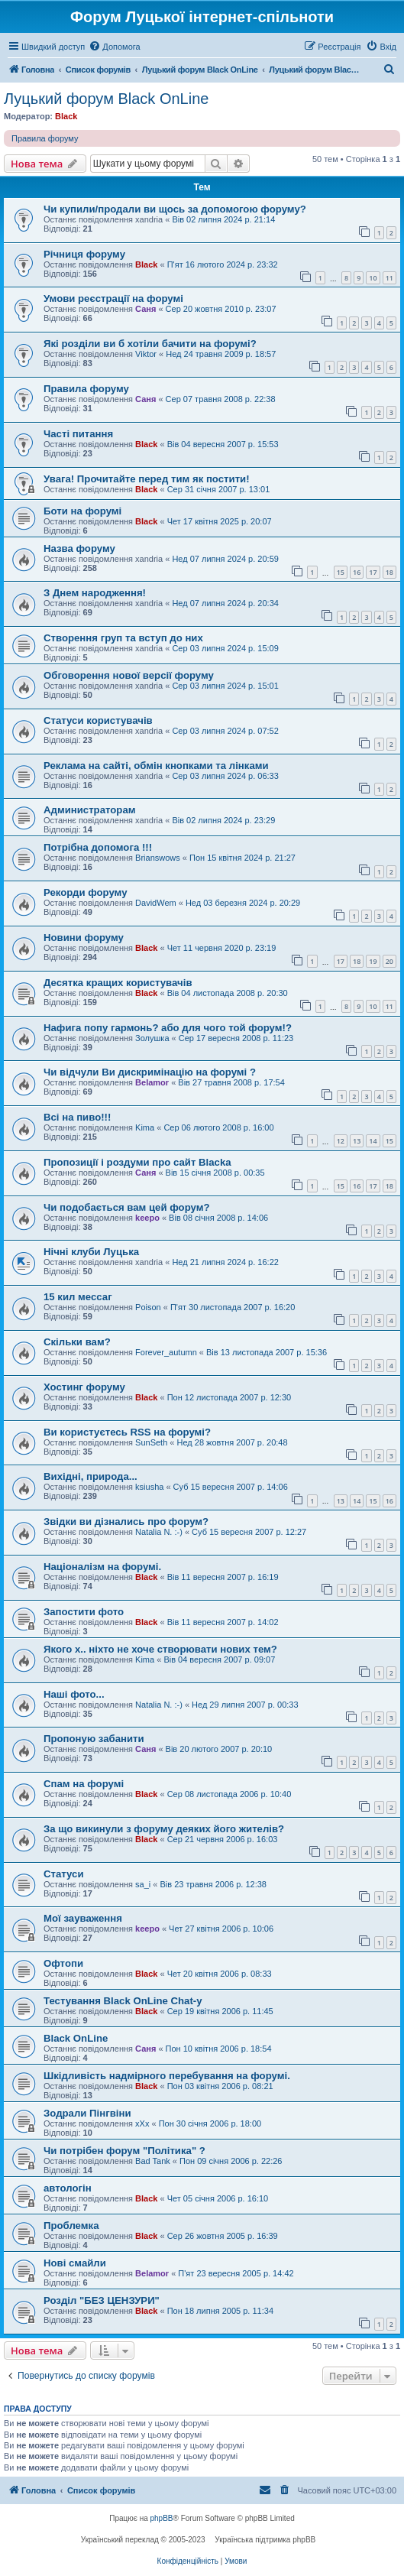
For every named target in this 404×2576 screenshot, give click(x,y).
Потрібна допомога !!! (98, 847)
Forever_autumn (166, 1352)
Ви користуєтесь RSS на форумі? (127, 1432)
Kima (144, 1127)
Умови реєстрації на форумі (113, 298)
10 (373, 278)
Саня (145, 308)
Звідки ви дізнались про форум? (126, 1521)
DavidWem (155, 902)
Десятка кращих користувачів (118, 982)
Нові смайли (75, 2263)
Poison (148, 1307)
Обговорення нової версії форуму (129, 675)
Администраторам (90, 810)
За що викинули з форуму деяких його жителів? (164, 1829)
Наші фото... (74, 1694)
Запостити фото (84, 1611)
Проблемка (71, 2225)
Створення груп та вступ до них (123, 638)
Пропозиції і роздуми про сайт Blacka (137, 1162)
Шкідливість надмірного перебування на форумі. (167, 2075)
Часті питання (78, 434)
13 (356, 1141)
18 (389, 572)
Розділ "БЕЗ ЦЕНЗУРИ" (102, 2300)
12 (340, 1141)
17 (373, 572)
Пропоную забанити (94, 1738)
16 (356, 572)
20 (389, 961)
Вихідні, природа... (90, 1476)
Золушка (152, 1038)
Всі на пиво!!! (77, 1117)
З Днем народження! (95, 593)
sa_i (142, 1884)
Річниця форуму (84, 254)
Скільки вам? (77, 1342)
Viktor (146, 353)
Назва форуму (79, 548)
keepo (147, 1217)
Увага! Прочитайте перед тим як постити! (147, 479)
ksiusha (149, 1486)
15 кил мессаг (78, 1297)
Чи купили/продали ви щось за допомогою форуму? (175, 209)
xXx (142, 2123)
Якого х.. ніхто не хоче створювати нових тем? (160, 1649)
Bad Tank (152, 2161)
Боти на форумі (82, 511)
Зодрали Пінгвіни (87, 2113)
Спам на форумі (84, 1783)
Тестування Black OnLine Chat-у (123, 2001)
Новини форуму (84, 937)
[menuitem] (114, 46)
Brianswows (157, 857)
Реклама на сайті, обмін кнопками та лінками (156, 765)
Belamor (152, 1082)
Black (66, 116)
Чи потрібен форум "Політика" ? (124, 2150)
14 (373, 1141)
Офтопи (63, 1963)
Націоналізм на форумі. (102, 1566)
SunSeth (151, 1442)
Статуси (64, 1874)
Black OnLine (76, 2038)
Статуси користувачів (98, 720)
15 (340, 572)
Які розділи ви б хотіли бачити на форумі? (150, 343)
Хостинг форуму (84, 1387)
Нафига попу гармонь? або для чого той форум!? (168, 1027)
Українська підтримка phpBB (265, 2539)
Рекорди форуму (86, 892)
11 (389, 278)
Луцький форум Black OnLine (106, 98)
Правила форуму (44, 138)
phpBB (161, 2518)
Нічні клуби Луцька (91, 1251)
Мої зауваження (83, 1918)
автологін (68, 2188)
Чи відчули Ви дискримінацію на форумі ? (150, 1072)
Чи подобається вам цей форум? (127, 1207)
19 (373, 961)
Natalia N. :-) (159, 1531)
